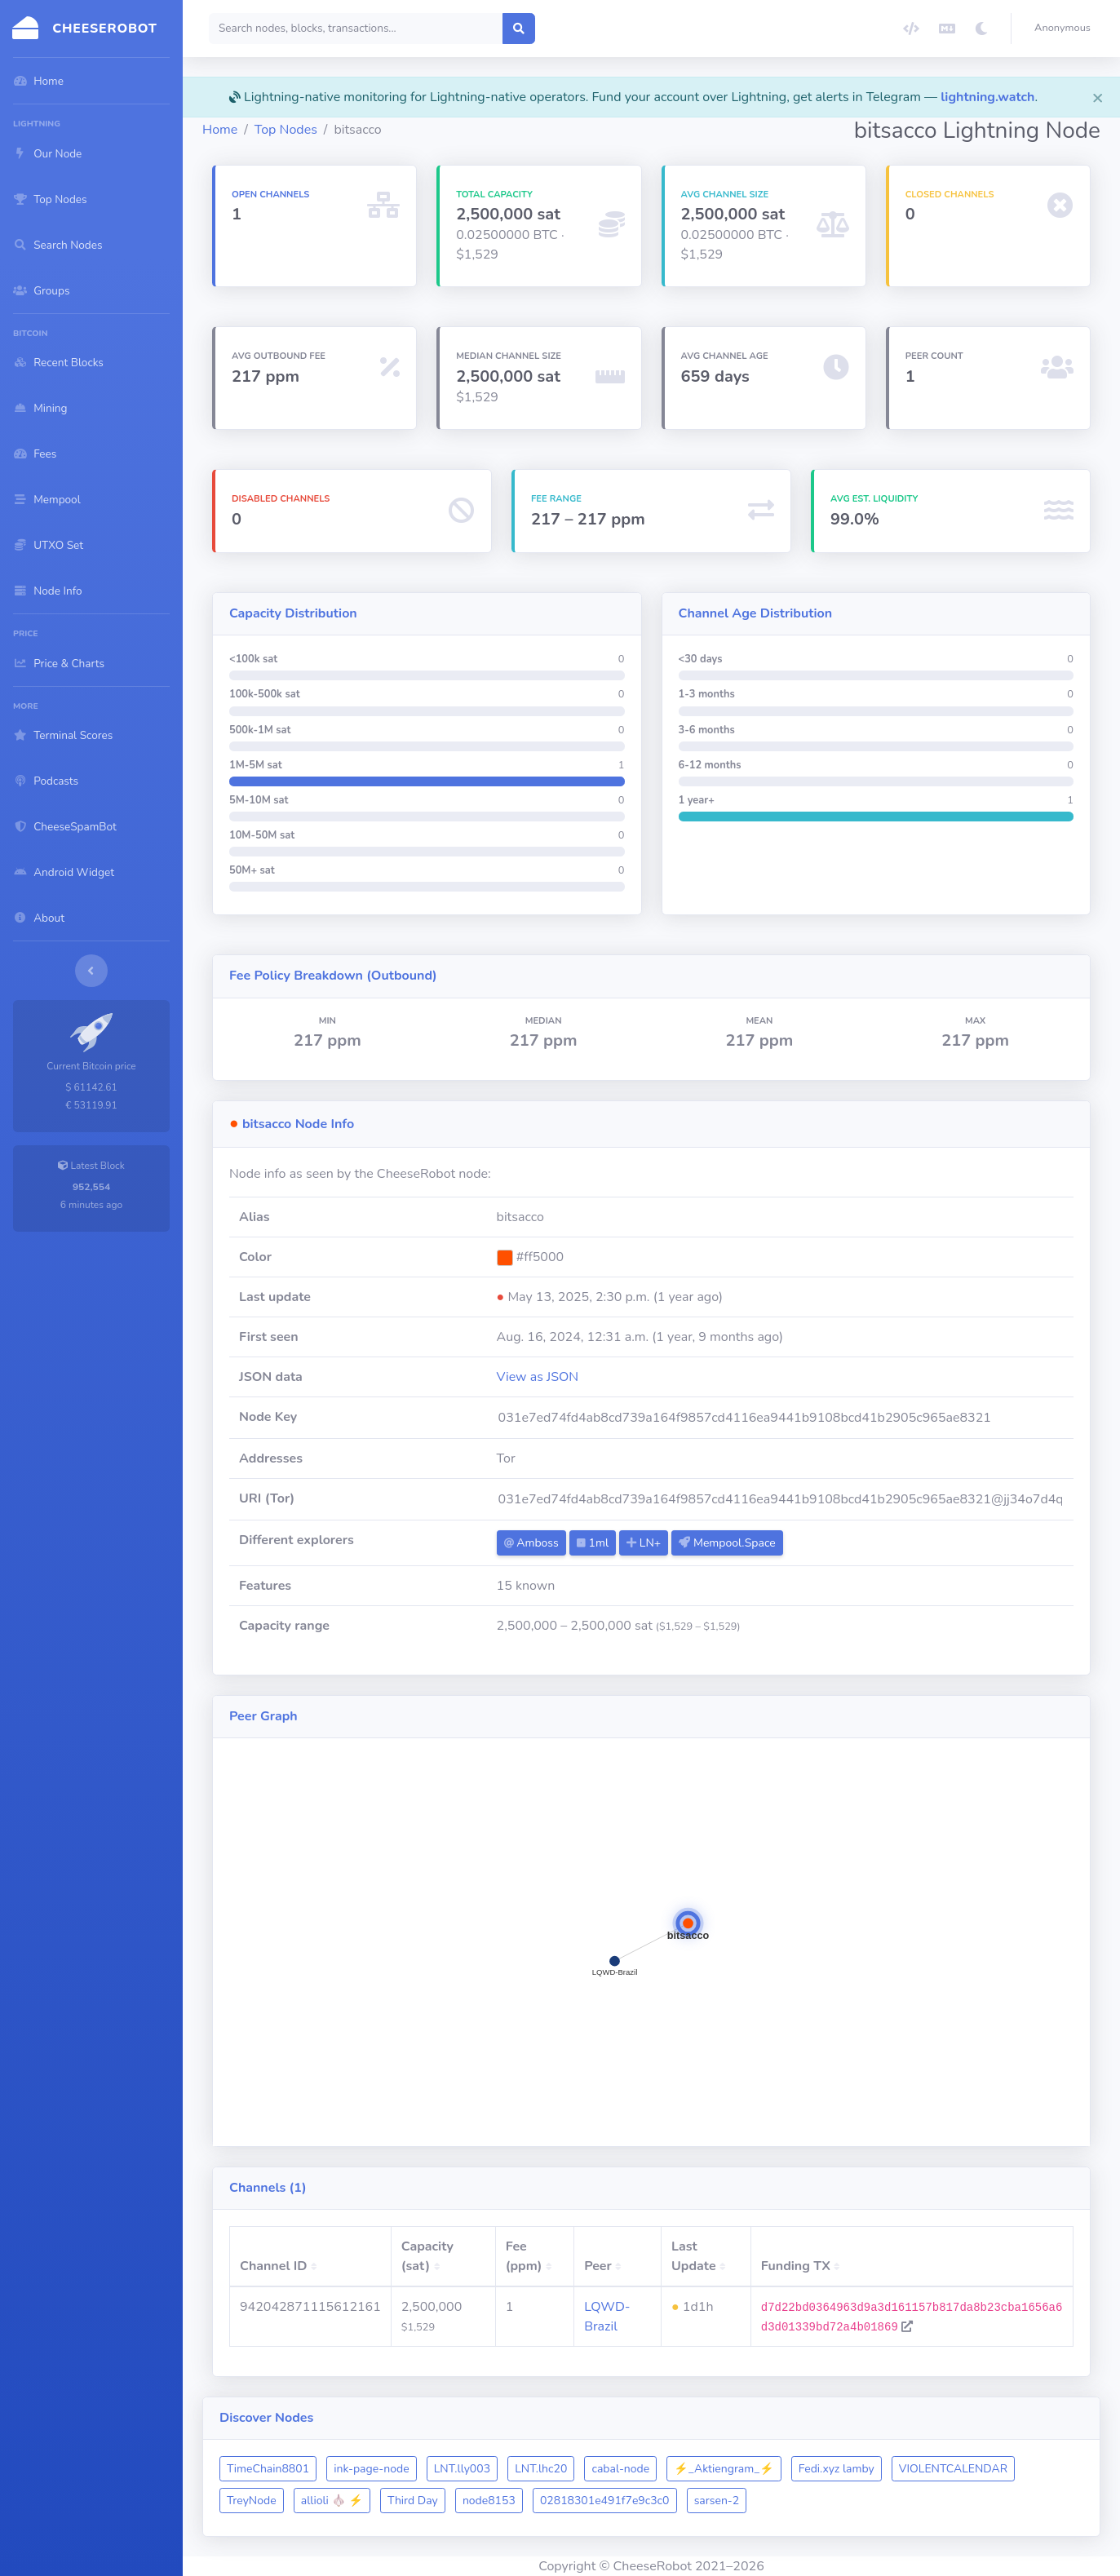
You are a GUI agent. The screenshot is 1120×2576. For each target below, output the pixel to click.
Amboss (531, 1543)
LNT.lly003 (462, 2468)
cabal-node (620, 2468)
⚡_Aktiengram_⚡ (723, 2468)
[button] (1066, 28)
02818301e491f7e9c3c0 (605, 2500)
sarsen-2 (717, 2500)
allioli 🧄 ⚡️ (332, 2500)
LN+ (643, 1543)
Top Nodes (286, 130)
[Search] (356, 28)
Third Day (412, 2500)
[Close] (1098, 97)
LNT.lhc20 (541, 2468)
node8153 (489, 2500)
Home (219, 130)
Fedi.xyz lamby (836, 2468)
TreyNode (252, 2500)
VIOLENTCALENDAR (953, 2468)
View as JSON (538, 1377)
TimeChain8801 (268, 2468)
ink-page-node (371, 2468)
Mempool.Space (727, 1543)
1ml (593, 1543)
